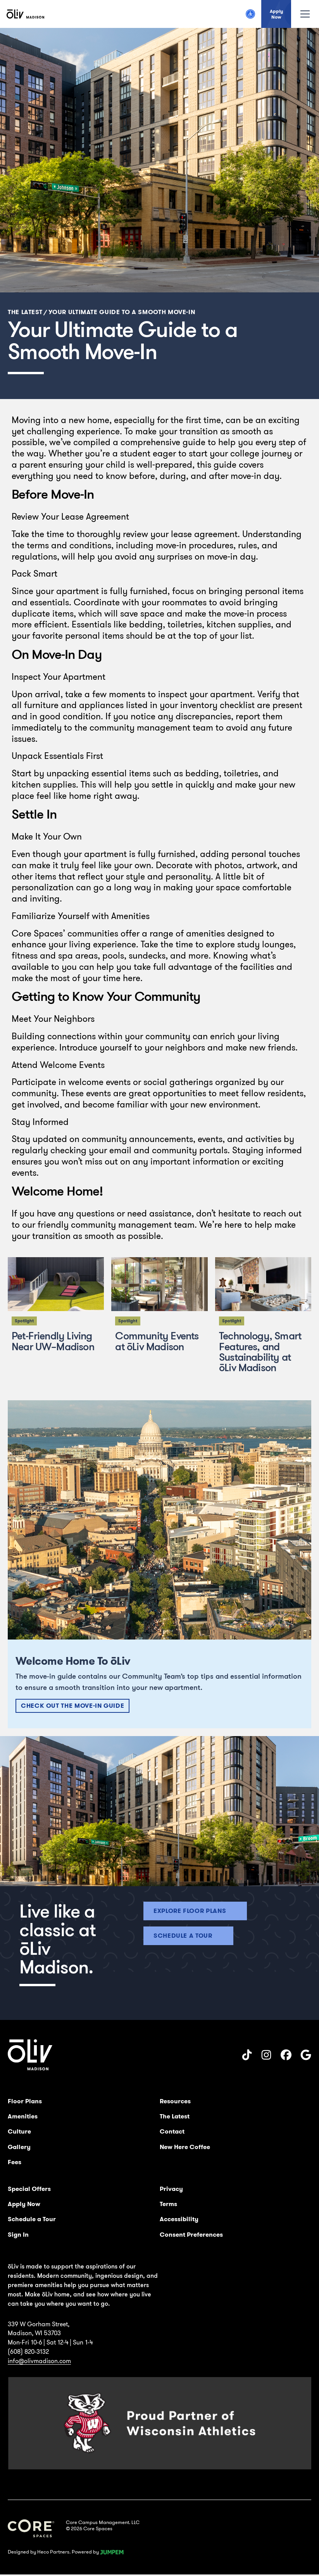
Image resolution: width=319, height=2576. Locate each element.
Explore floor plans (189, 1911)
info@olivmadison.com (39, 2361)
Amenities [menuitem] (23, 2116)
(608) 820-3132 (28, 2351)
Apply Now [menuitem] (24, 2204)
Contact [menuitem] (172, 2131)
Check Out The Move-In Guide (72, 1706)
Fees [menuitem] (14, 2162)
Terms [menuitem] (168, 2204)
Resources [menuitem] (175, 2101)
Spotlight (24, 1320)
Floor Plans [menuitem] (25, 2101)
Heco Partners (53, 2551)
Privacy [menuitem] (171, 2189)
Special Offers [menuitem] (29, 2189)
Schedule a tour (182, 1936)
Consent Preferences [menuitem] (191, 2234)
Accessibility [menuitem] (179, 2219)
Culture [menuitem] (19, 2131)
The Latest (25, 312)
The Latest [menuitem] (175, 2116)
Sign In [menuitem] (18, 2234)
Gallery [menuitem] (19, 2147)
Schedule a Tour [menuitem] (32, 2219)
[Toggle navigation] (305, 13)
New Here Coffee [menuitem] (185, 2147)
